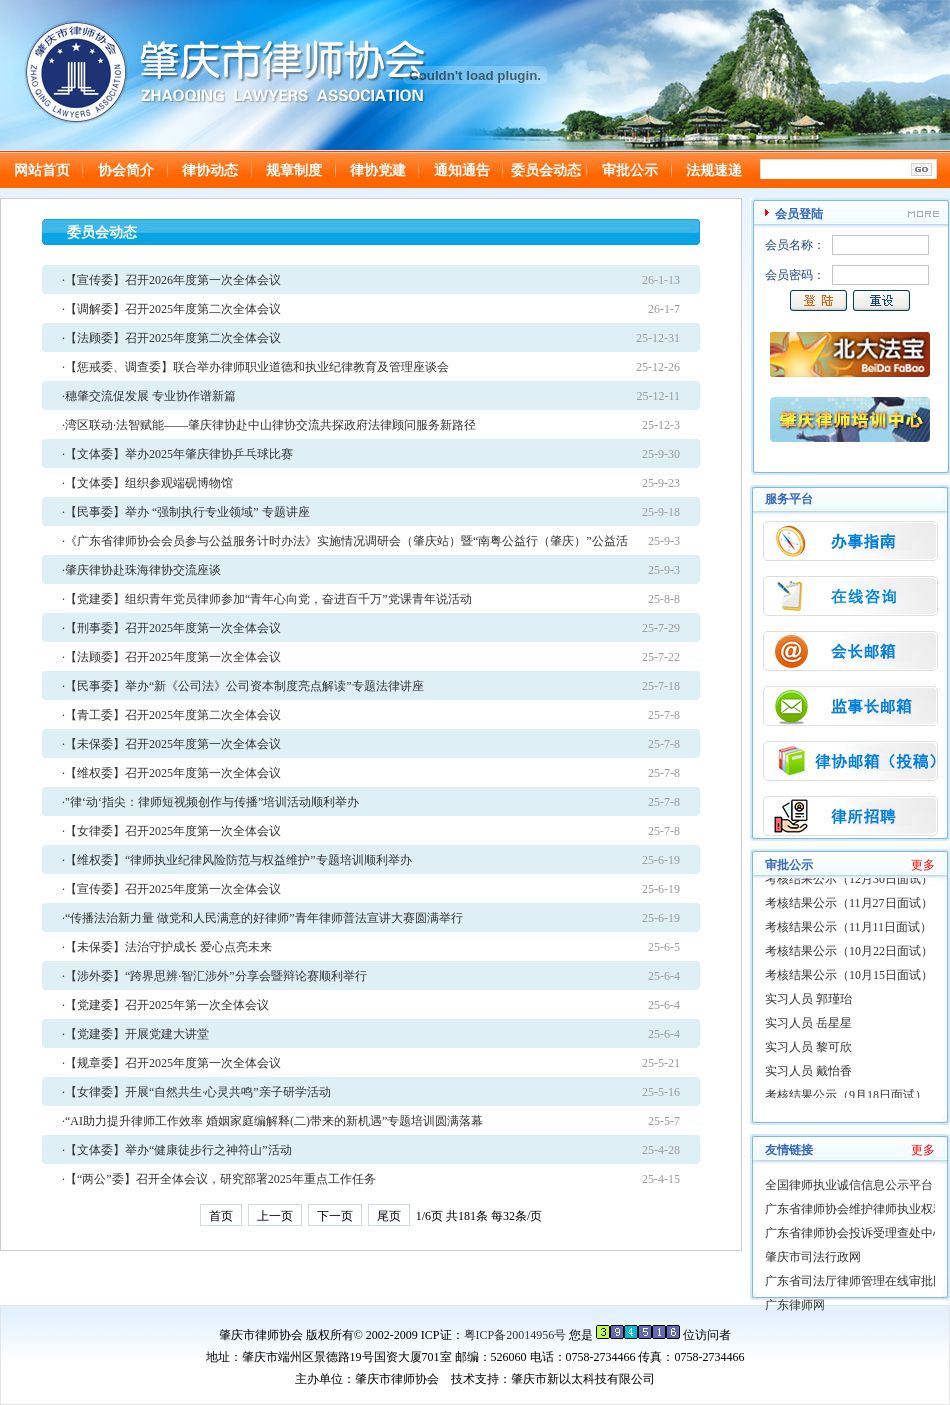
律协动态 (210, 170)
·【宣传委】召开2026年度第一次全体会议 (171, 280)
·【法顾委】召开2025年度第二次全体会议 (171, 338)
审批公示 (630, 170)
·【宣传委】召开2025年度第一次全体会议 (171, 889)
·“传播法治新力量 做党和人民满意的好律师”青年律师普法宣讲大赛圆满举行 (262, 918)
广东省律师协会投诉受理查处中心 (855, 1233)
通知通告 (462, 170)
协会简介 (126, 170)
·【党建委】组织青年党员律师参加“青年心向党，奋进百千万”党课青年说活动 (267, 599)
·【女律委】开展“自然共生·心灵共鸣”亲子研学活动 (196, 1092)
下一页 (335, 1216)
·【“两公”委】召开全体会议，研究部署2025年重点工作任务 (219, 1179)
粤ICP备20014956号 (515, 1335)
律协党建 (378, 170)
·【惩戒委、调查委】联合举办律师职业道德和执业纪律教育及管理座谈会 (255, 367)
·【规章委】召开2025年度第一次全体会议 (171, 1063)
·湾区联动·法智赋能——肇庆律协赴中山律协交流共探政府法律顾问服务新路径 (269, 425)
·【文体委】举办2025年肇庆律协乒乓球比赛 (177, 454)
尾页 (389, 1216)
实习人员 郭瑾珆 (808, 1002)
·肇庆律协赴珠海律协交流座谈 (141, 570)
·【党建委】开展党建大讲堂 (135, 1034)
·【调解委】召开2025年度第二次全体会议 (171, 309)
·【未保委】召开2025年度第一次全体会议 (171, 744)
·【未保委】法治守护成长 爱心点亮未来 (167, 947)
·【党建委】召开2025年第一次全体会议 (165, 1005)
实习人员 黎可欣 (808, 1050)
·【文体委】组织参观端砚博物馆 (147, 483)
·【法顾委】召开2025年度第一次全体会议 (171, 657)
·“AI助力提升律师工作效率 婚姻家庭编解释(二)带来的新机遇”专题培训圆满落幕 (272, 1121)
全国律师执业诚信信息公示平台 (849, 1185)
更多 (923, 865)
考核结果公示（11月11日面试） (848, 930)
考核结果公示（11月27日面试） (849, 906)
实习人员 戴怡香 (808, 1074)
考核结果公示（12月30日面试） (849, 882)
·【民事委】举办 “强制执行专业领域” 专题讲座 (186, 512)
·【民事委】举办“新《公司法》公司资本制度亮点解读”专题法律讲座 (243, 686)
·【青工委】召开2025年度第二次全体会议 (171, 715)
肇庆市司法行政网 (813, 1257)
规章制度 (294, 170)
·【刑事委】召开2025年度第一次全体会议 (171, 628)
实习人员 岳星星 (808, 1026)
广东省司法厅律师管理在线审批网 (855, 1281)
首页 (221, 1216)
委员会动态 (546, 170)
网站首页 (42, 170)
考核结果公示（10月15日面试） (849, 978)
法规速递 (714, 170)
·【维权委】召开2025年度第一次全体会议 (171, 773)
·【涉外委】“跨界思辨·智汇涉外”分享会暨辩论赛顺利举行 (214, 976)
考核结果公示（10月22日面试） (849, 954)
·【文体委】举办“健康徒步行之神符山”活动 (177, 1150)
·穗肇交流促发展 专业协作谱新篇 (149, 396)
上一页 (275, 1216)
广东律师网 (795, 1305)
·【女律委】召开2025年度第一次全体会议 (171, 831)
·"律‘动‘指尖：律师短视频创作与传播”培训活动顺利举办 (210, 802)
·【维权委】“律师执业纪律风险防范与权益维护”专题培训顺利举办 (237, 860)
